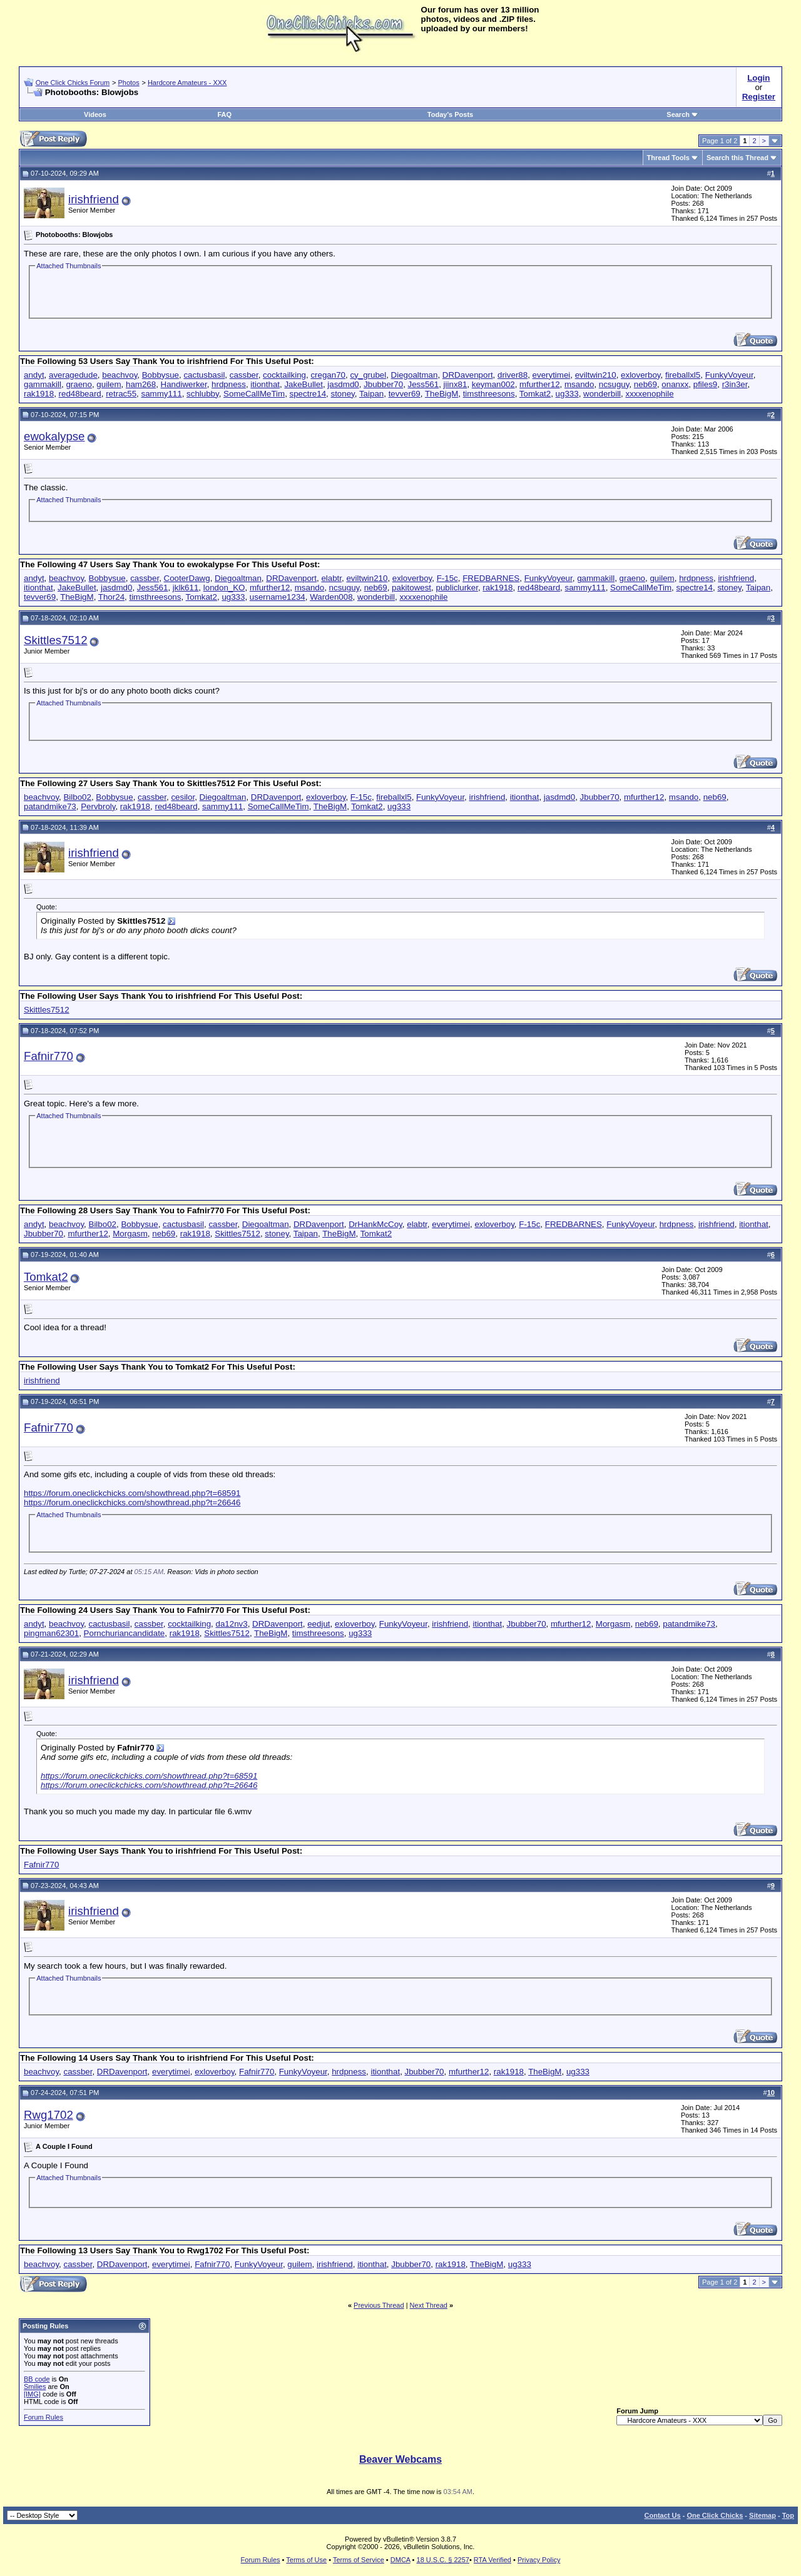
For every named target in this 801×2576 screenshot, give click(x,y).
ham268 (141, 384)
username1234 (277, 597)
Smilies (35, 2386)
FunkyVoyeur (729, 375)
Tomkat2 (535, 393)
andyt (34, 375)
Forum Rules (43, 2417)
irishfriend (93, 199)
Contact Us (663, 2515)
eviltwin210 (595, 375)
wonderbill (602, 393)
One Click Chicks (714, 2515)
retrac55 (121, 393)
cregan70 (327, 375)
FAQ (224, 114)
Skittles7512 (56, 640)
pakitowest (411, 587)
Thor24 (111, 597)
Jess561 (423, 384)
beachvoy (119, 375)
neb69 (645, 384)
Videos (95, 114)
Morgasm (130, 1233)
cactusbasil (204, 375)
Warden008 (331, 597)
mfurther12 (539, 384)
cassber (244, 375)
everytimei (552, 375)
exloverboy (640, 375)
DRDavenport (467, 375)
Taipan (371, 393)
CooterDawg (187, 578)
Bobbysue (160, 375)
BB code (37, 2379)
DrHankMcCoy (375, 1224)
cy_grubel (368, 375)
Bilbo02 (77, 797)
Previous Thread (379, 2305)
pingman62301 (51, 1633)
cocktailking (284, 375)
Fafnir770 (48, 1056)
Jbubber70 (383, 384)
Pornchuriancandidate (124, 1633)
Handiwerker (184, 384)
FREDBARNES (490, 578)
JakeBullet (303, 384)
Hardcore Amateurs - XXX (187, 82)
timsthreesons (489, 393)
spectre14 (308, 393)
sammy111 (161, 393)
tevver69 (405, 393)
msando (579, 384)
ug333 (567, 393)
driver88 (512, 375)
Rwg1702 (48, 2114)
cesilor (183, 797)
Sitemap (762, 2515)
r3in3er (735, 384)
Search (682, 114)
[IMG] (32, 2394)
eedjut (318, 1624)
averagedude (73, 375)
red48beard (80, 393)
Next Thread (428, 2305)
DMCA (400, 2559)
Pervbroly (98, 806)
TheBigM (441, 393)
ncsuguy (614, 384)
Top (788, 2515)
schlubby (202, 393)
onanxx (674, 384)
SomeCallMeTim (254, 393)
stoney (342, 393)
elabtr (331, 578)
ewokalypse (54, 436)
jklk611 (186, 587)
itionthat (265, 384)
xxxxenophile (649, 393)
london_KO (224, 587)
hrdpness (229, 384)
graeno (79, 384)
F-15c (447, 578)
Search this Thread (737, 157)
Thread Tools (668, 157)
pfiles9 (705, 384)
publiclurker (456, 587)
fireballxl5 (682, 375)
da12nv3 (232, 1624)
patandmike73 (50, 806)
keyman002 (493, 384)
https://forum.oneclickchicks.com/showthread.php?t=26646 (132, 1502)
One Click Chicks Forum (73, 82)
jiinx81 (455, 384)
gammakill (42, 384)
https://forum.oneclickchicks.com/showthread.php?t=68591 (132, 1493)
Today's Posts (450, 114)
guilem (108, 384)
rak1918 (39, 393)
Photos (128, 82)
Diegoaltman (414, 375)
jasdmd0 (343, 384)
